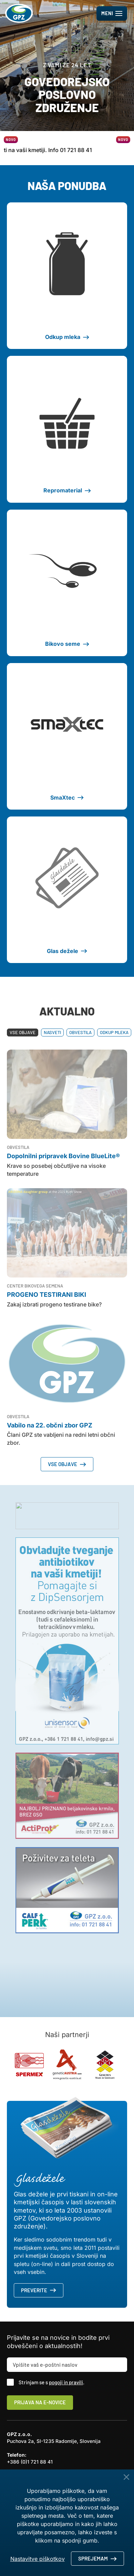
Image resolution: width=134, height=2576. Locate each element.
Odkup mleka (114, 1032)
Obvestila (80, 1032)
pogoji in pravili (66, 2382)
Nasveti (52, 1032)
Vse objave (22, 1032)
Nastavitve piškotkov (37, 2558)
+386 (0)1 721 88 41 (30, 2462)
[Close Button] (126, 2477)
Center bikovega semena (35, 1286)
